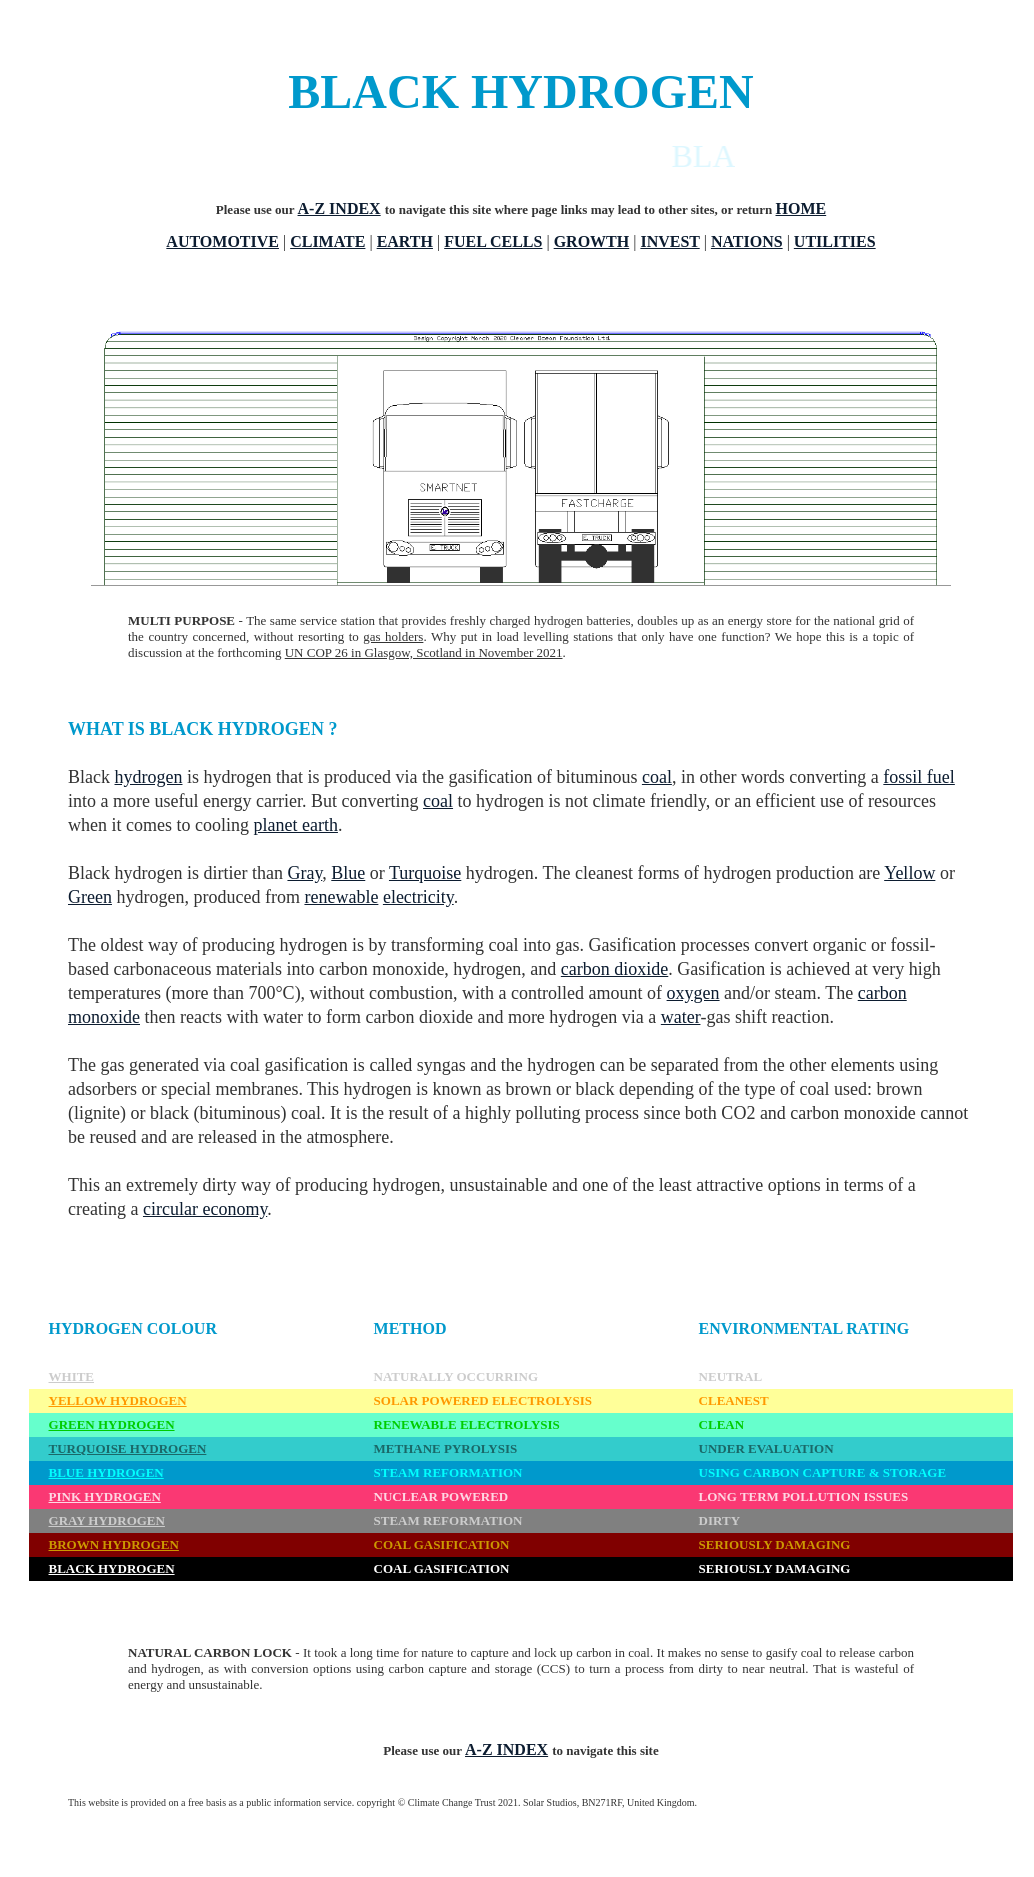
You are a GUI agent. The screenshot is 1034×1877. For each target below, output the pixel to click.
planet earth (295, 825)
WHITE (72, 1376)
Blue (348, 873)
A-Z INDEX (339, 208)
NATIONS (747, 241)
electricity (418, 897)
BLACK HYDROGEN (112, 1568)
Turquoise (425, 873)
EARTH (405, 241)
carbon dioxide (614, 969)
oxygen (693, 993)
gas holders (393, 636)
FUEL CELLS (493, 241)
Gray (304, 873)
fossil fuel (919, 777)
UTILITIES (835, 241)
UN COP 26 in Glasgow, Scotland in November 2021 (424, 652)
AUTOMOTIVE (222, 241)
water (681, 1017)
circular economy (205, 1209)
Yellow (909, 873)
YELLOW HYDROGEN (118, 1400)
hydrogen (149, 777)
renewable (341, 897)
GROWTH (592, 241)
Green (90, 897)
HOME (801, 208)
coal (657, 777)
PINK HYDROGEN (105, 1496)
